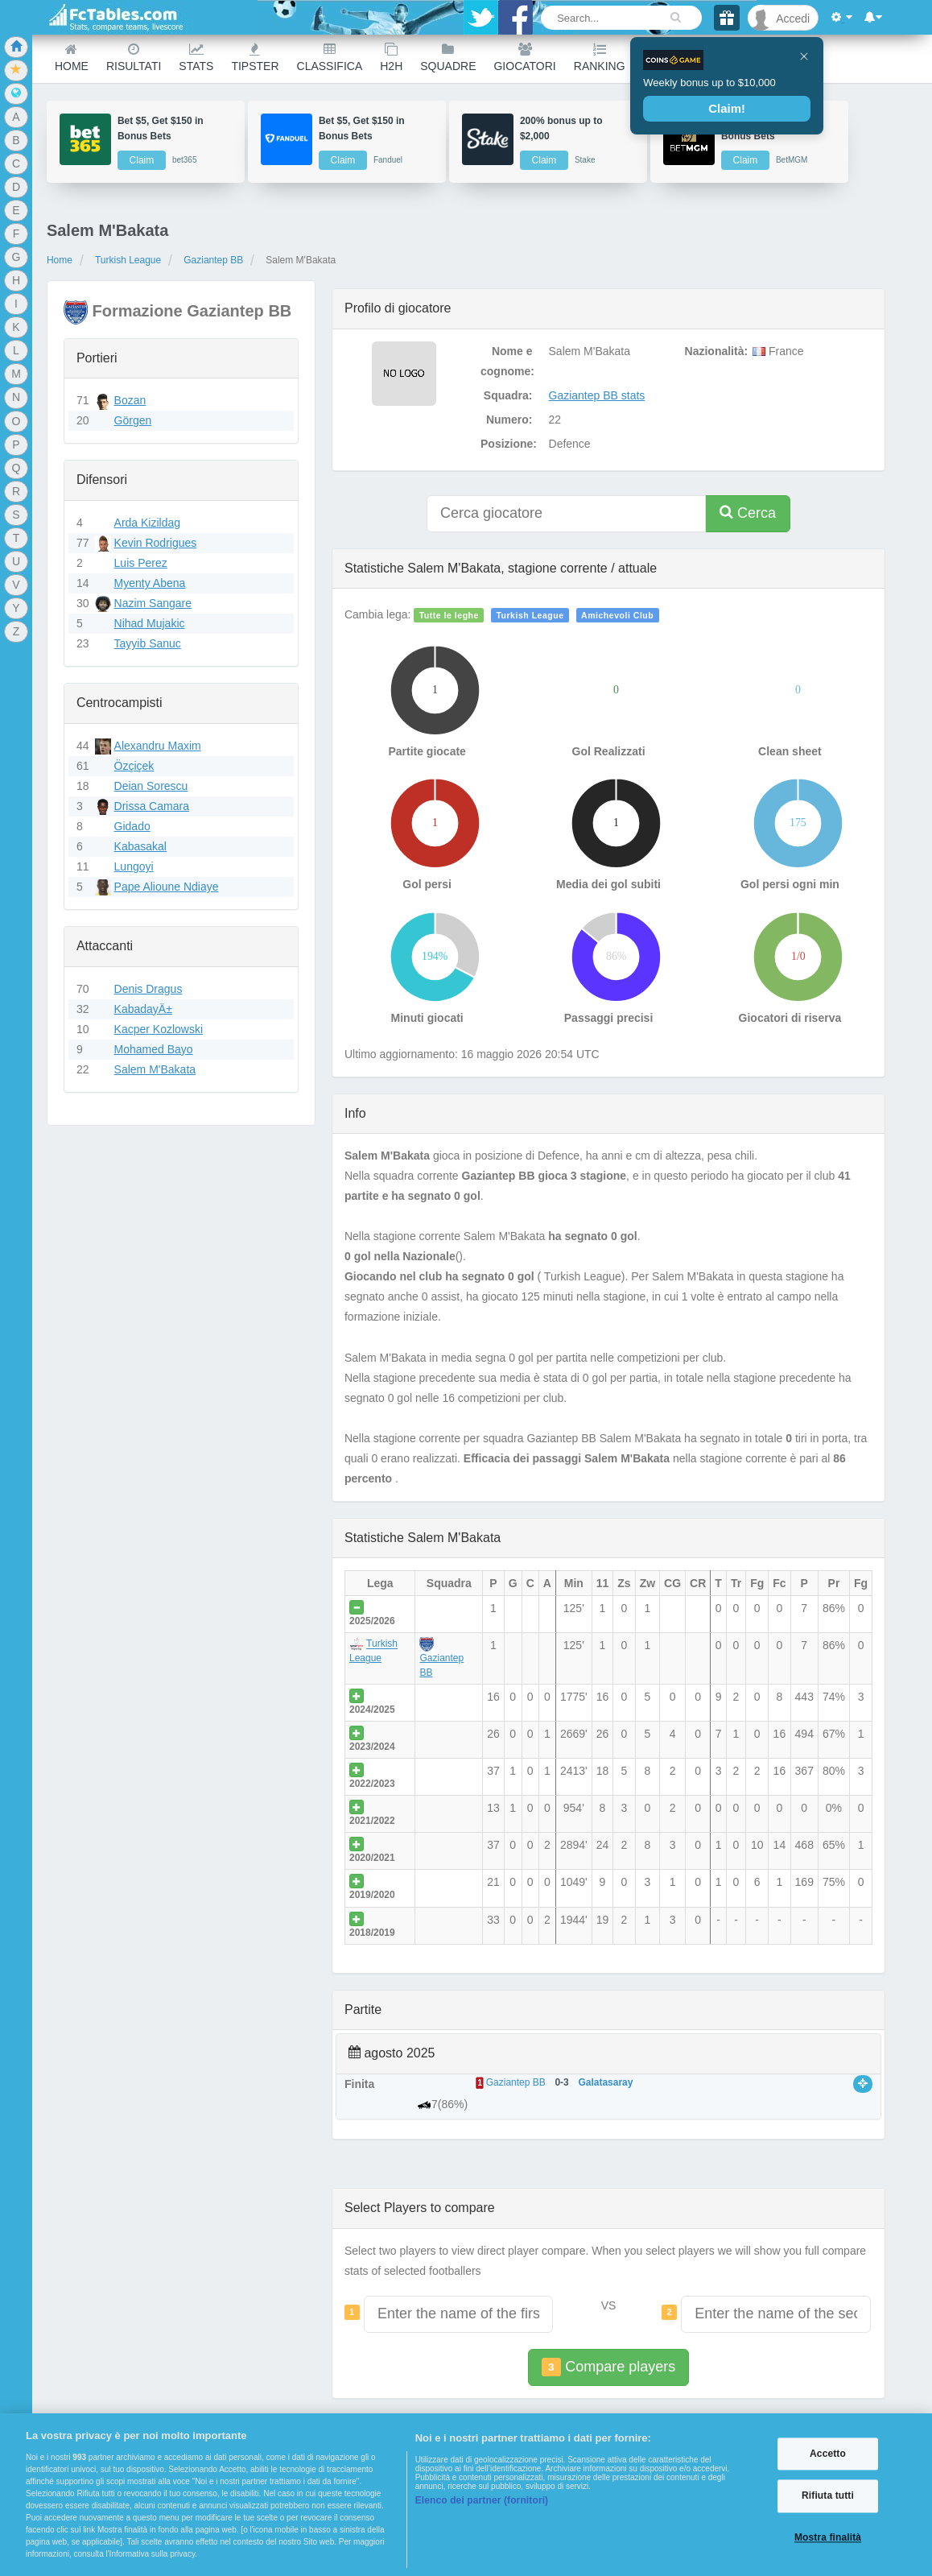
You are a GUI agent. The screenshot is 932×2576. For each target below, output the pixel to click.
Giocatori (524, 57)
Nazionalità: (715, 351)
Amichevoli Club (617, 615)
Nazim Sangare (153, 603)
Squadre (448, 57)
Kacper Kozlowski (159, 1029)
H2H (391, 57)
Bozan (130, 400)
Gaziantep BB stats (597, 395)
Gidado (132, 826)
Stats (196, 57)
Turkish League (128, 260)
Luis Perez (140, 562)
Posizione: (508, 443)
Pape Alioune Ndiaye (166, 886)
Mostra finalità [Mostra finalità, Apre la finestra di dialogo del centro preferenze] (827, 2537)
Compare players (608, 2367)
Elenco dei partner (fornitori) (482, 2500)
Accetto (828, 2453)
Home (72, 57)
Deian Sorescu (151, 785)
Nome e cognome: (507, 361)
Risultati (133, 57)
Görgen (133, 420)
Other (753, 57)
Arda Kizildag (147, 522)
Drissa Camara (151, 806)
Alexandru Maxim (157, 745)
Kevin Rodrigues (155, 542)
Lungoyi (134, 866)
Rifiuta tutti (828, 2496)
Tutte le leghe (449, 615)
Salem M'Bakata (155, 1069)
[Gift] (726, 17)
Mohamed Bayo (153, 1049)
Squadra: (508, 395)
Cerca (748, 512)
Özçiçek (134, 765)
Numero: (509, 419)
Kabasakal (140, 846)
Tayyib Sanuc (147, 643)
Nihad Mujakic (149, 623)
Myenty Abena (150, 583)
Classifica (330, 57)
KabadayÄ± (143, 1009)
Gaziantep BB (213, 260)
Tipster (254, 57)
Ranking (599, 57)
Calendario (679, 57)
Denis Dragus (148, 988)
